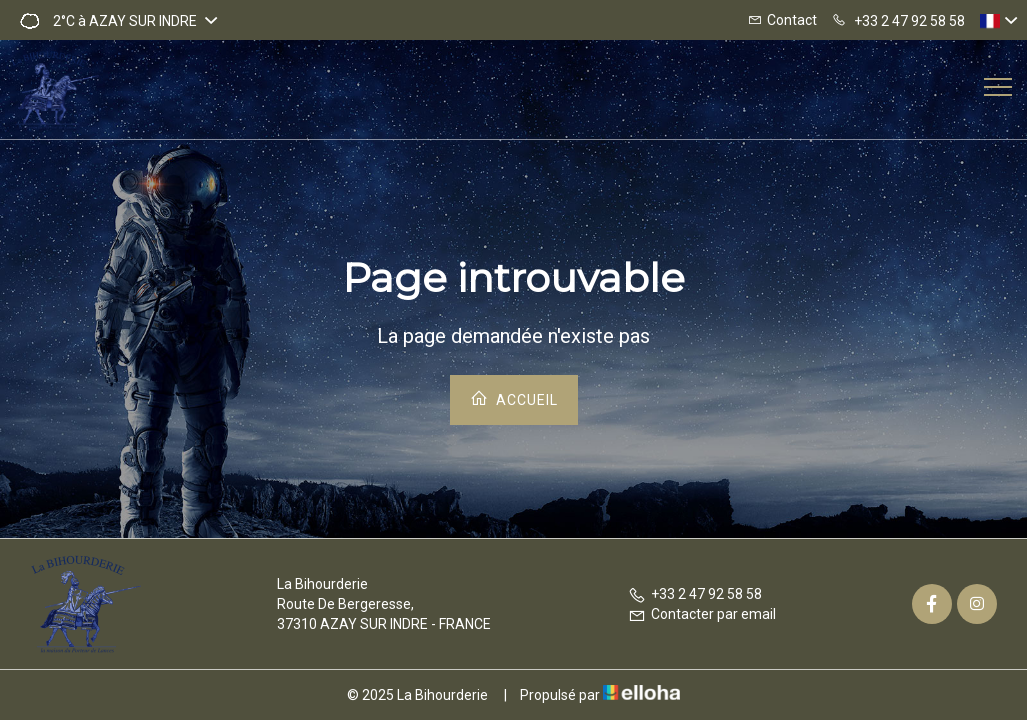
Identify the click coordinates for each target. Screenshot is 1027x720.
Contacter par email (702, 614)
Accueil (514, 398)
